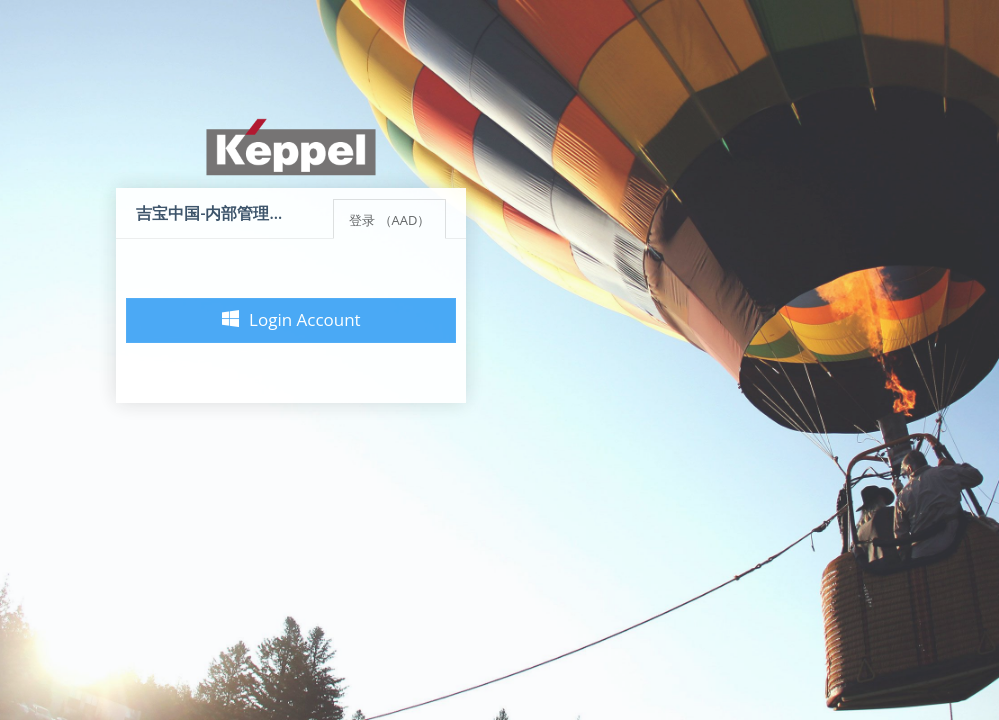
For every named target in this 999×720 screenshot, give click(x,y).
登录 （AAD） (389, 220)
